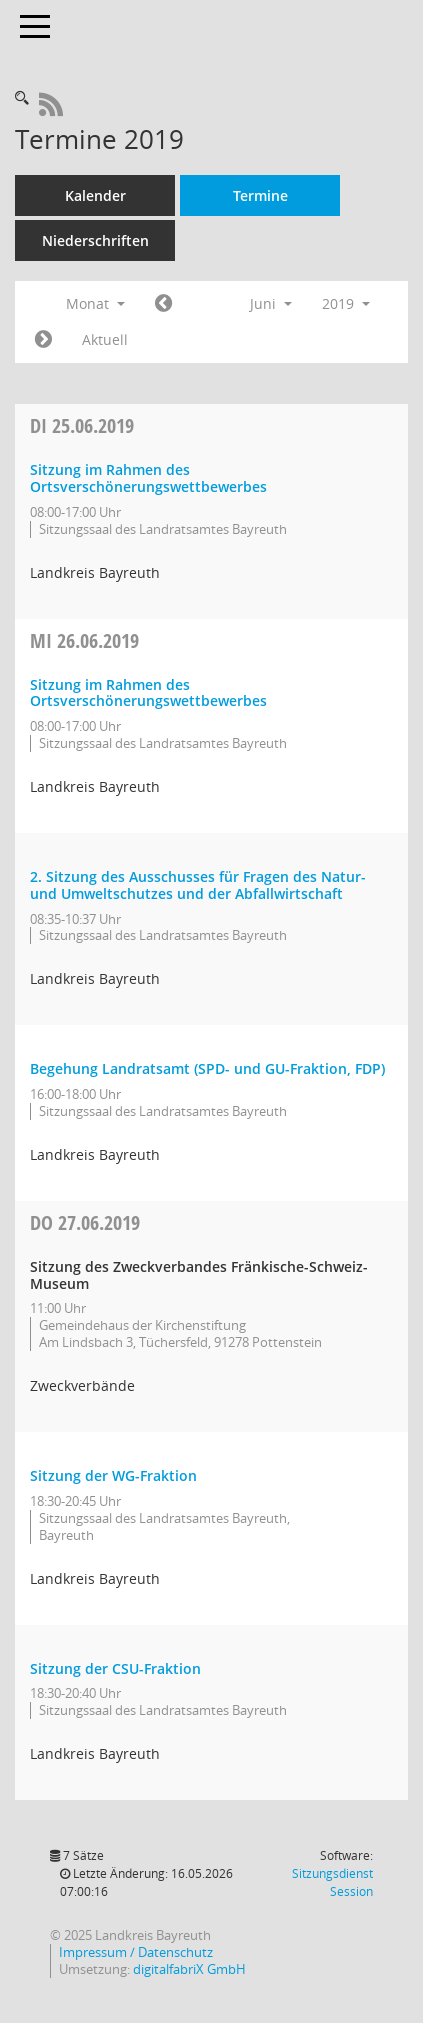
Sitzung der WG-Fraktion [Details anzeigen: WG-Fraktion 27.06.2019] (113, 1475)
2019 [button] (346, 303)
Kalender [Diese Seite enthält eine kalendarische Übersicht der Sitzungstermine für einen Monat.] (95, 195)
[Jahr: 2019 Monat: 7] (43, 340)
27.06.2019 (85, 1222)
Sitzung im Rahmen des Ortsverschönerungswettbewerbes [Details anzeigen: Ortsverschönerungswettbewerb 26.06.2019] (148, 693)
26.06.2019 (84, 640)
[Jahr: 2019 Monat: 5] (163, 304)
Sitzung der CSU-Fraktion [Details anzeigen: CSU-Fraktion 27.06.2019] (115, 1668)
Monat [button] (95, 303)
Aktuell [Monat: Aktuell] (105, 339)
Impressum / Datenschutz (136, 1952)
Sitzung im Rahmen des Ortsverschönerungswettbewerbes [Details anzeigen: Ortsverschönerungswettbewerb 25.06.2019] (148, 478)
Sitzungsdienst (332, 1882)
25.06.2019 (82, 425)
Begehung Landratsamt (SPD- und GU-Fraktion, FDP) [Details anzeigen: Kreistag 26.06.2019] (207, 1068)
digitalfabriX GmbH (189, 1969)
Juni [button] (271, 303)
